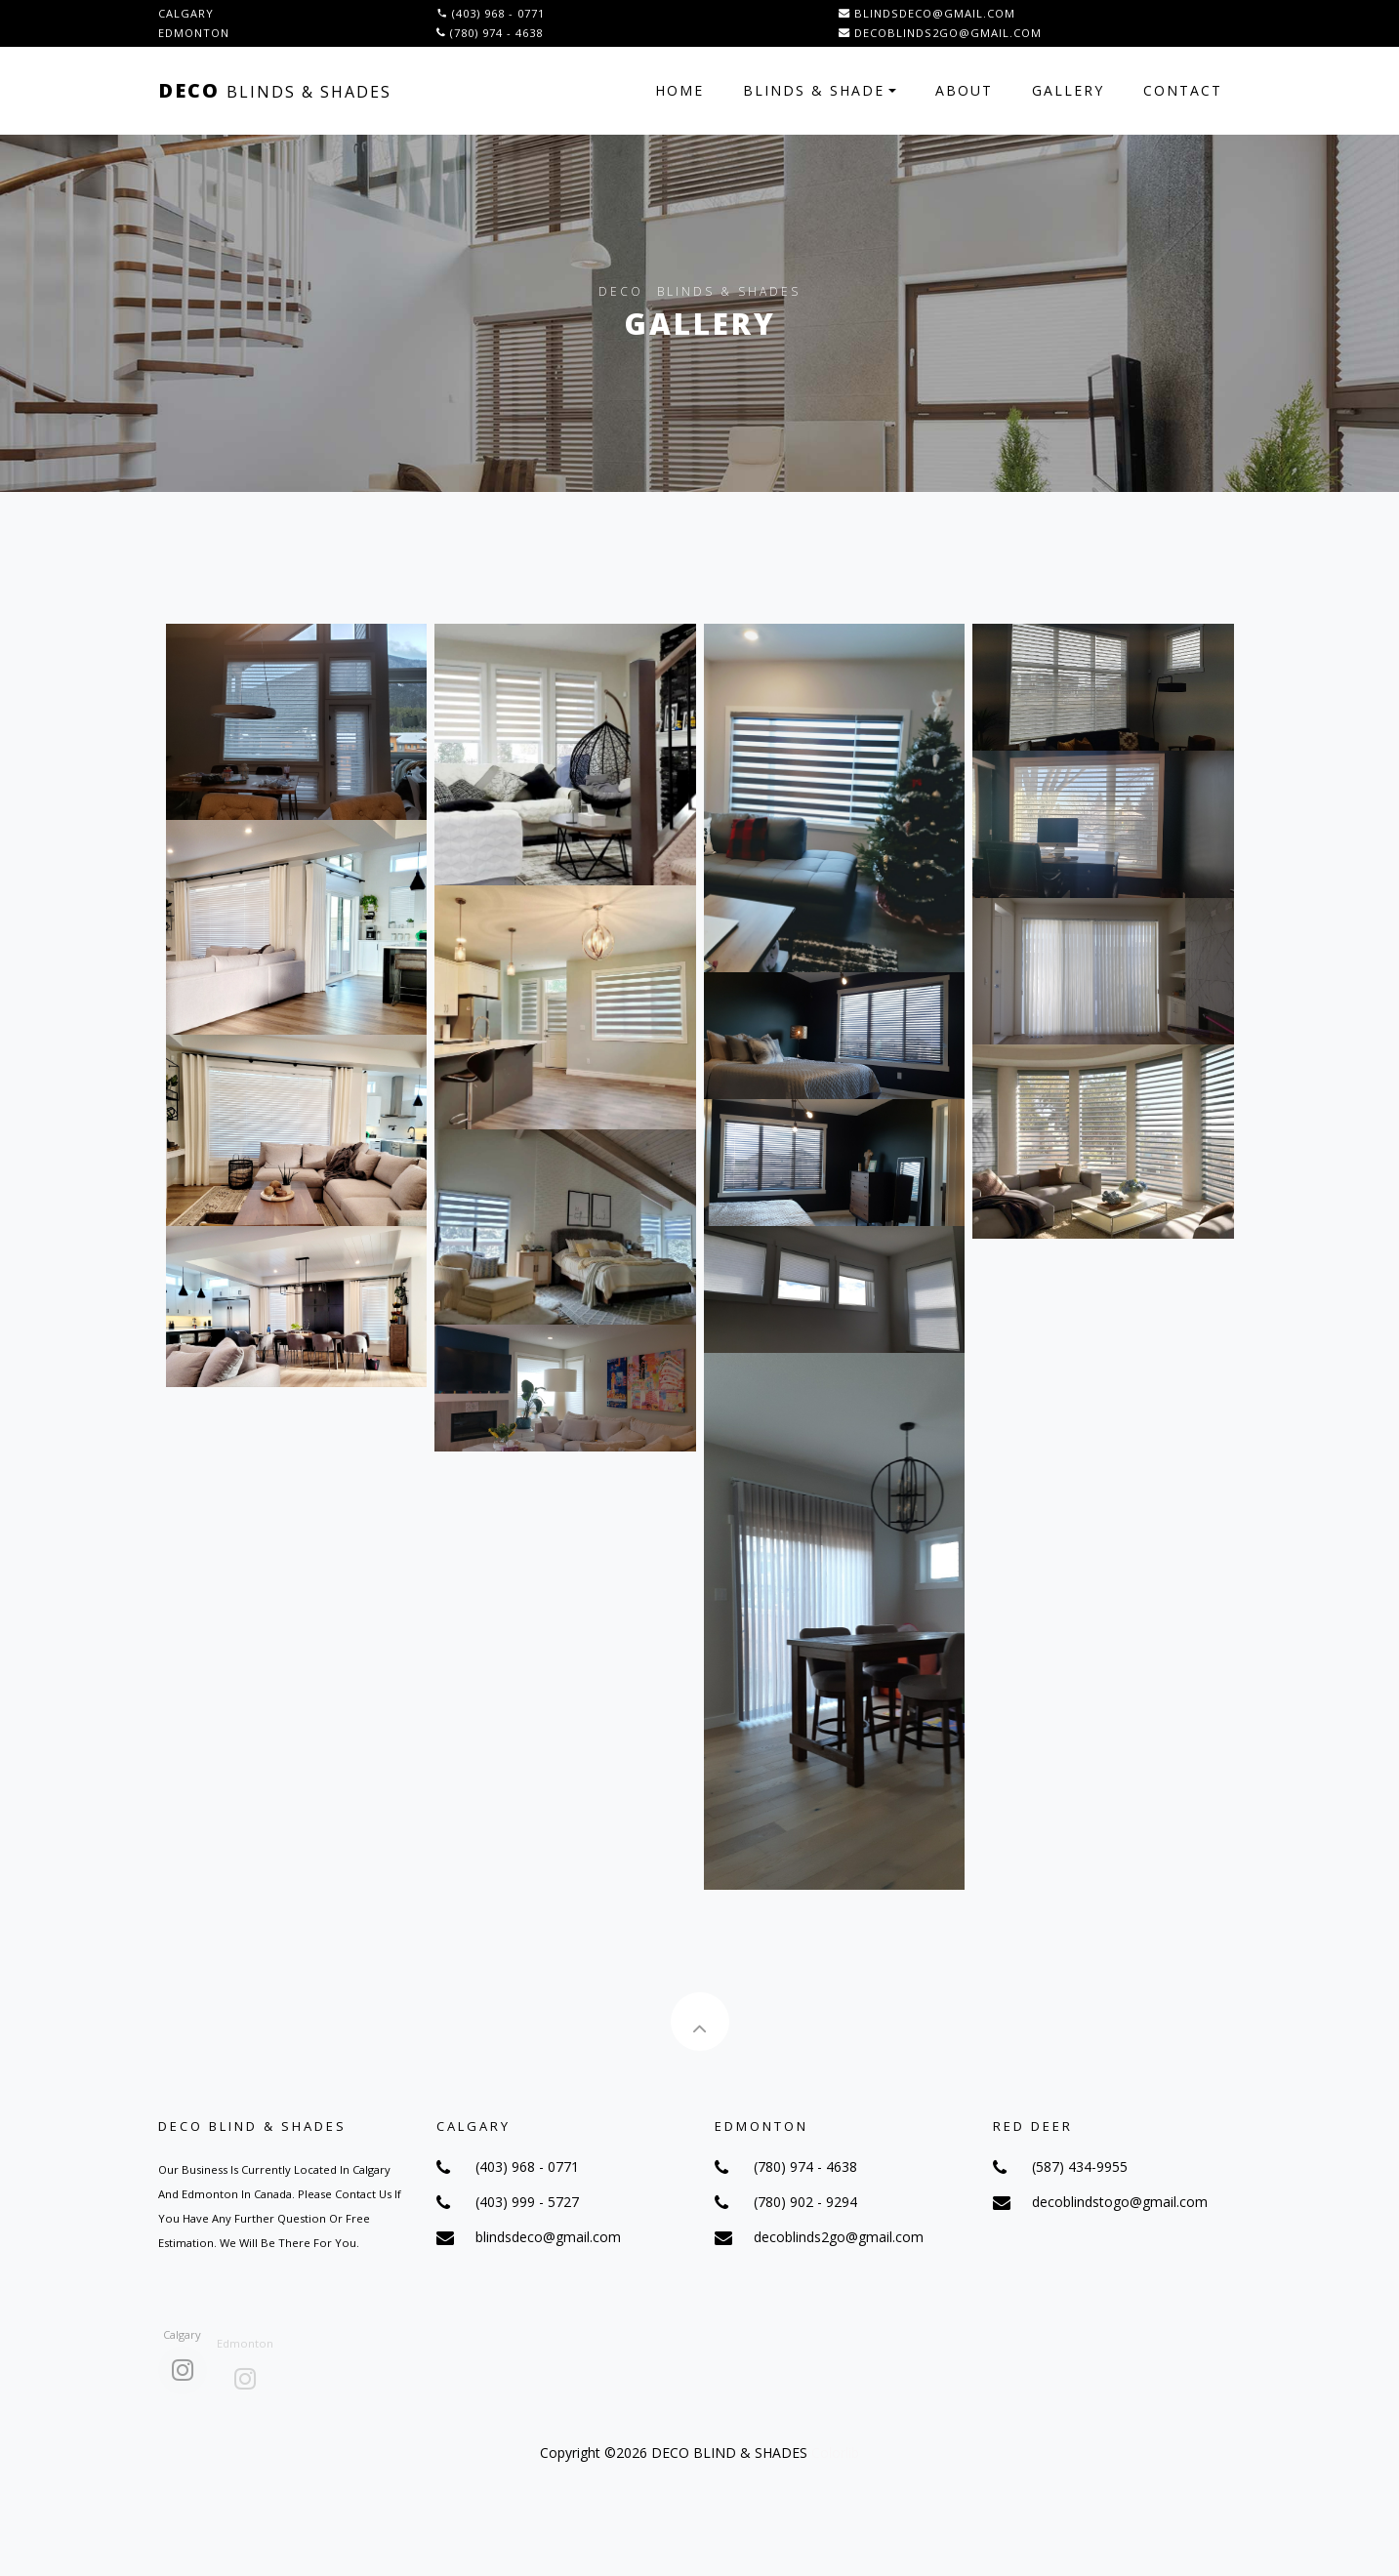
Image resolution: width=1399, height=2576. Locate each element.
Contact (1182, 90)
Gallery (1068, 90)
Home (679, 90)
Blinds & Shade (814, 90)
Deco (274, 90)
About (964, 90)
